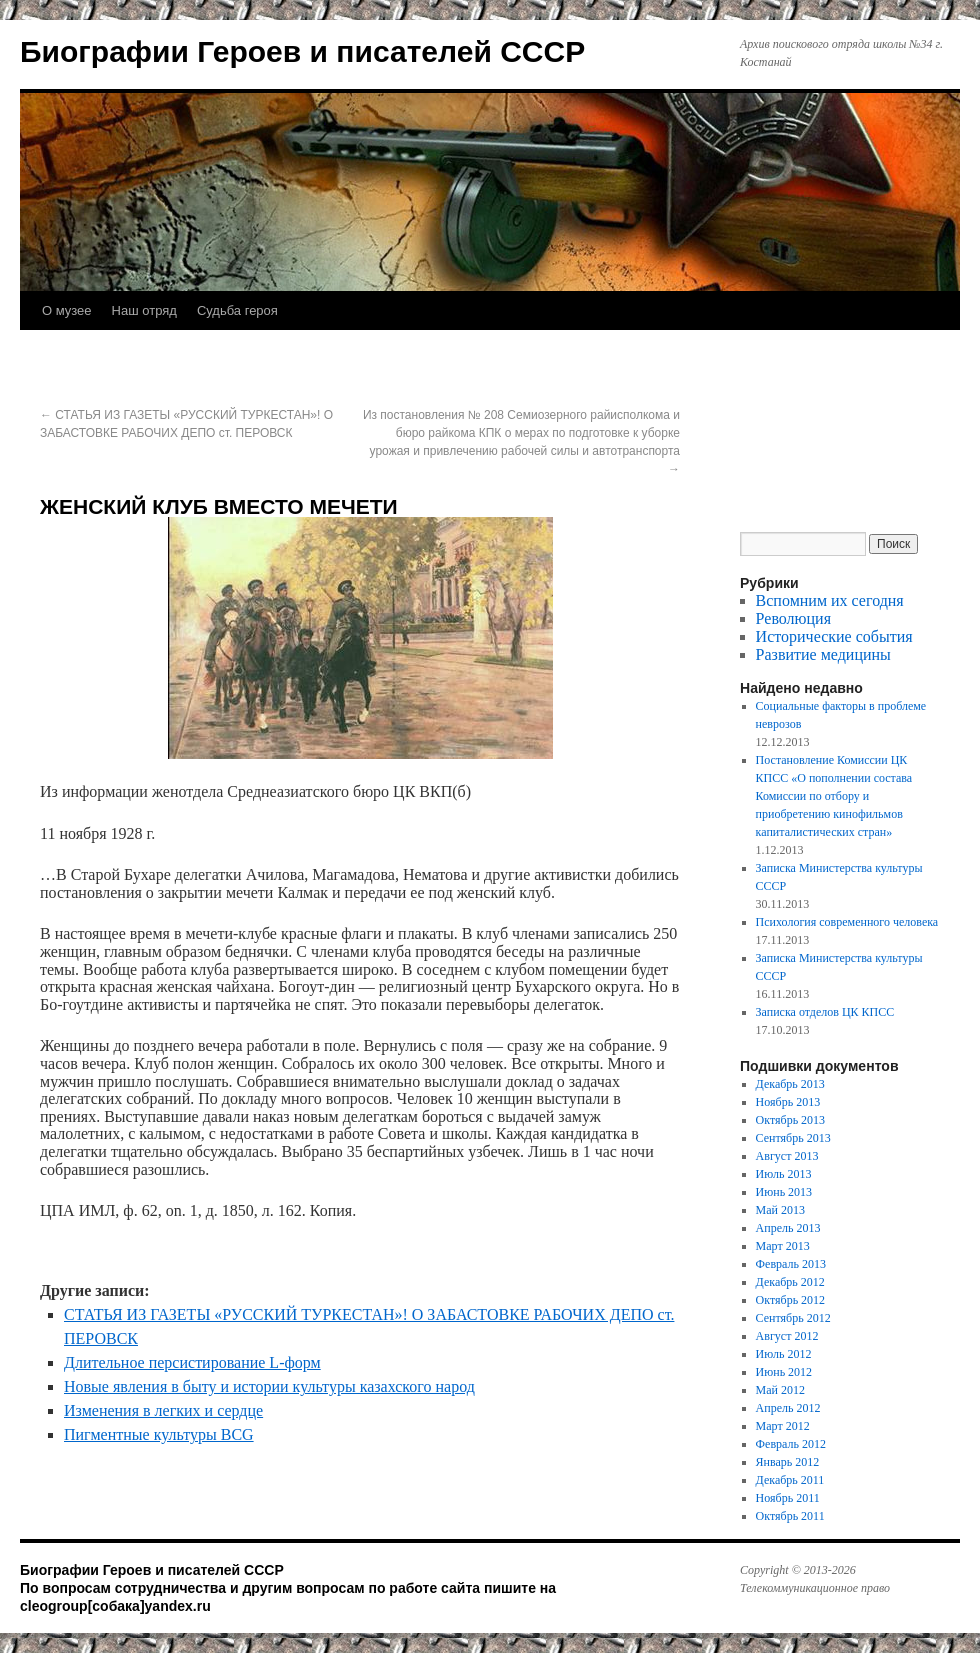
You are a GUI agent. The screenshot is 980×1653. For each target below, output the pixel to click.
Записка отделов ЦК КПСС (825, 1012)
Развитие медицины (823, 654)
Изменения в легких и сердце (163, 1410)
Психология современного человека (847, 922)
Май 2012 (780, 1390)
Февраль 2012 (791, 1444)
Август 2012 (787, 1336)
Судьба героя (237, 310)
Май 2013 (780, 1210)
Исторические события (834, 636)
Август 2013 (787, 1156)
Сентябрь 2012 (793, 1318)
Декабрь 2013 (790, 1084)
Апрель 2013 (788, 1228)
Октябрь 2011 (790, 1516)
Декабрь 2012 (790, 1282)
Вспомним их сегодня (830, 600)
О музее (67, 310)
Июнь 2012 (784, 1372)
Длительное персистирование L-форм (192, 1362)
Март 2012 (783, 1426)
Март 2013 (783, 1246)
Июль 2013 (784, 1174)
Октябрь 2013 (791, 1120)
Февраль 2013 (791, 1264)
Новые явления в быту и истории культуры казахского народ (269, 1386)
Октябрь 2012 (791, 1300)
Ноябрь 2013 (788, 1102)
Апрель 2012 (788, 1408)
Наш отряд (144, 310)
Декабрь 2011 (790, 1480)
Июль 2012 (784, 1354)
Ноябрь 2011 (788, 1498)
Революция (793, 618)
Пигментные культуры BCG (159, 1434)
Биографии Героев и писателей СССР (302, 51)
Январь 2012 (788, 1462)
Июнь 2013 (784, 1192)
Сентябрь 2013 (793, 1138)
